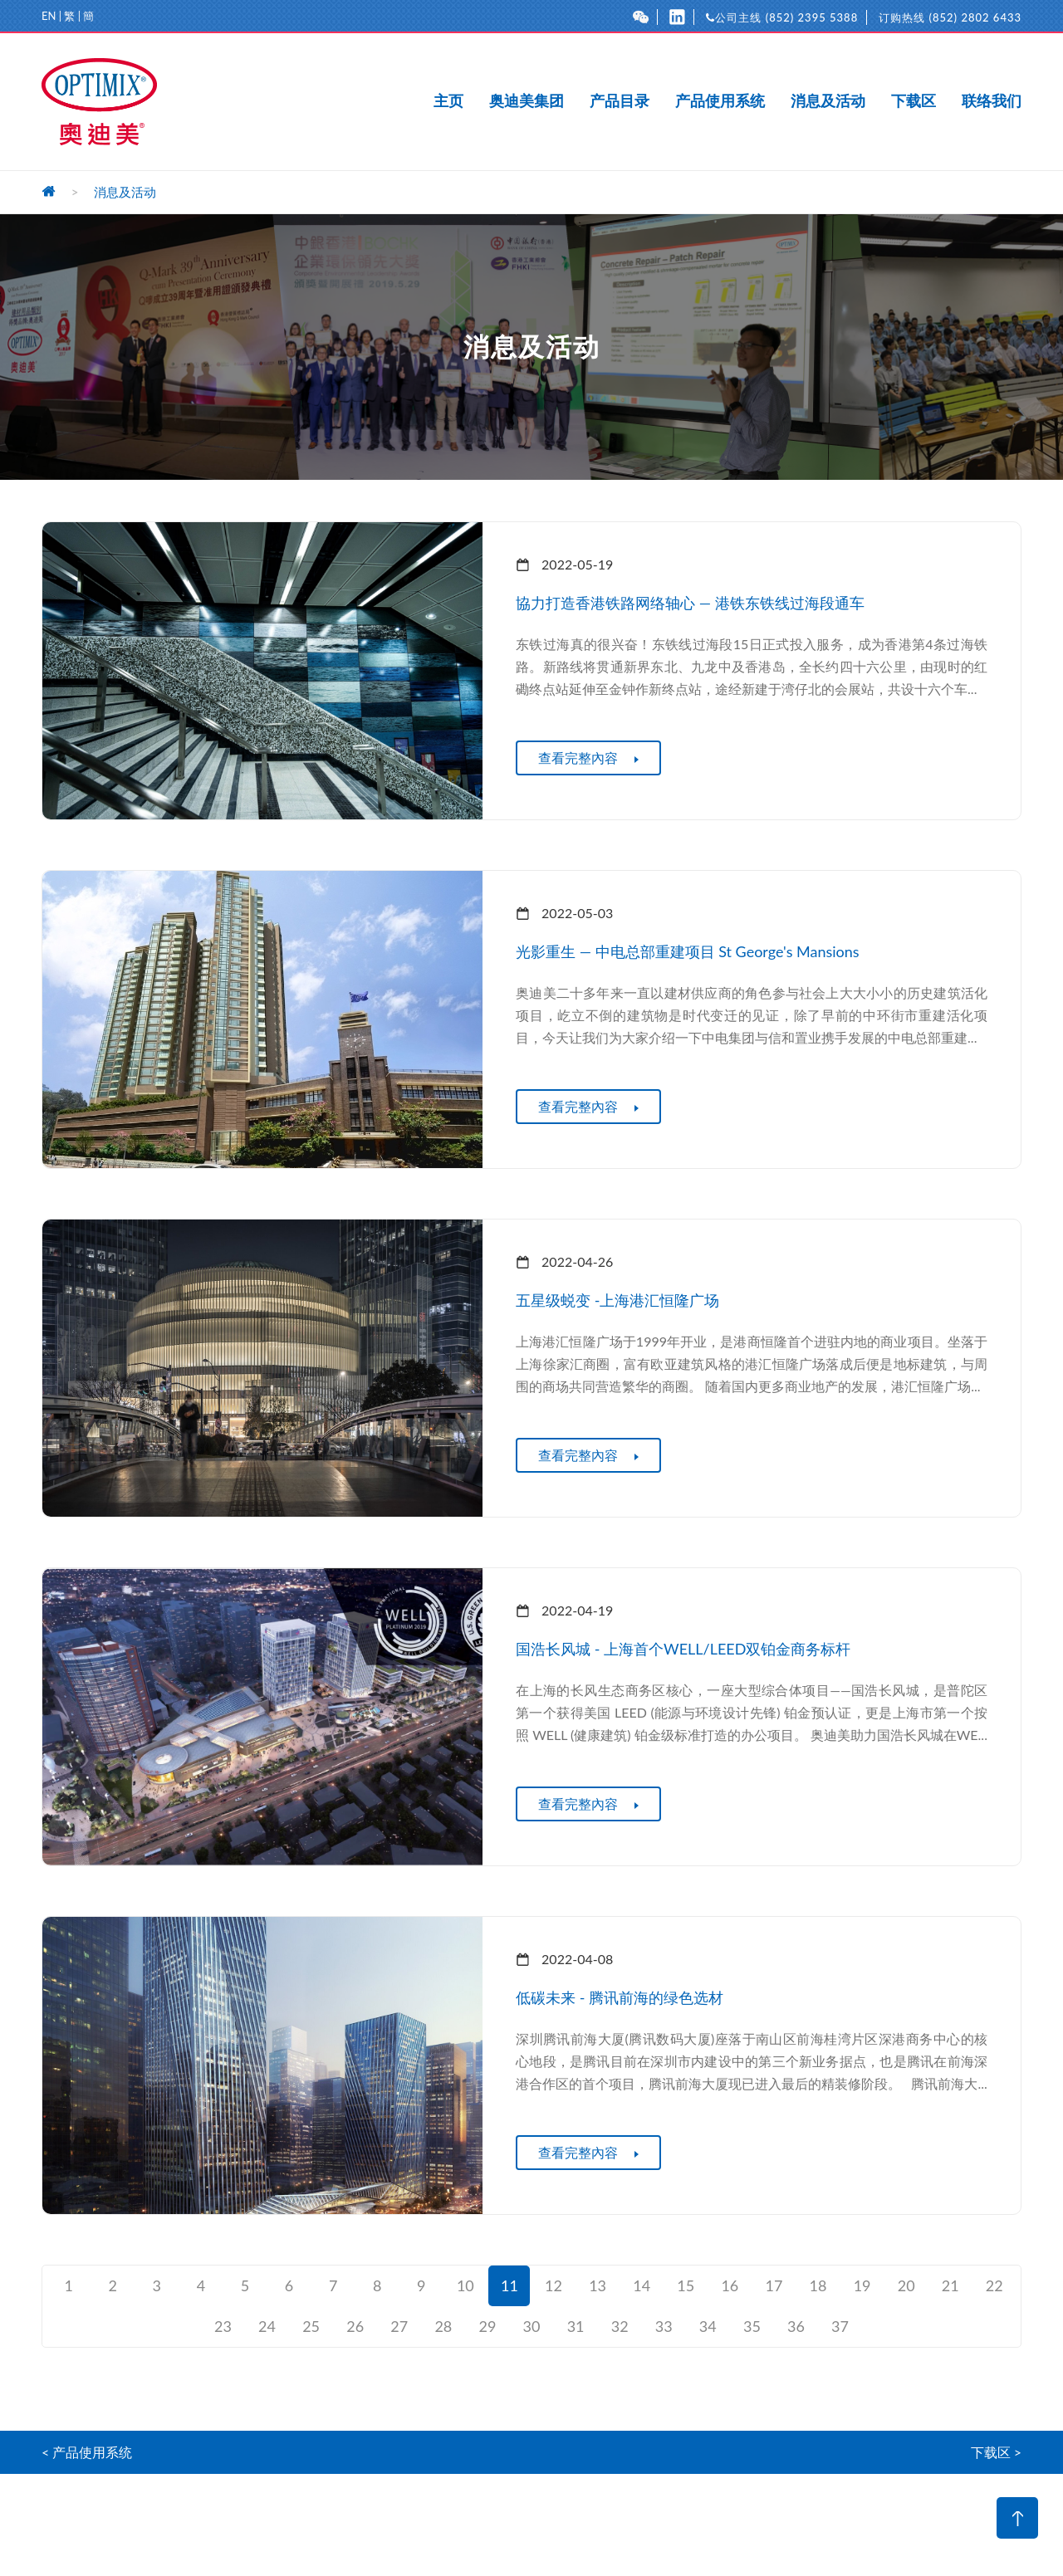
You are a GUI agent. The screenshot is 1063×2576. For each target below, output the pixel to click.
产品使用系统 (720, 101)
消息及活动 (828, 101)
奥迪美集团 (526, 101)
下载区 (913, 101)
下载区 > (996, 2452)
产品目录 (619, 101)
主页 (448, 101)
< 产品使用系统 (87, 2452)
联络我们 (991, 101)
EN (49, 15)
